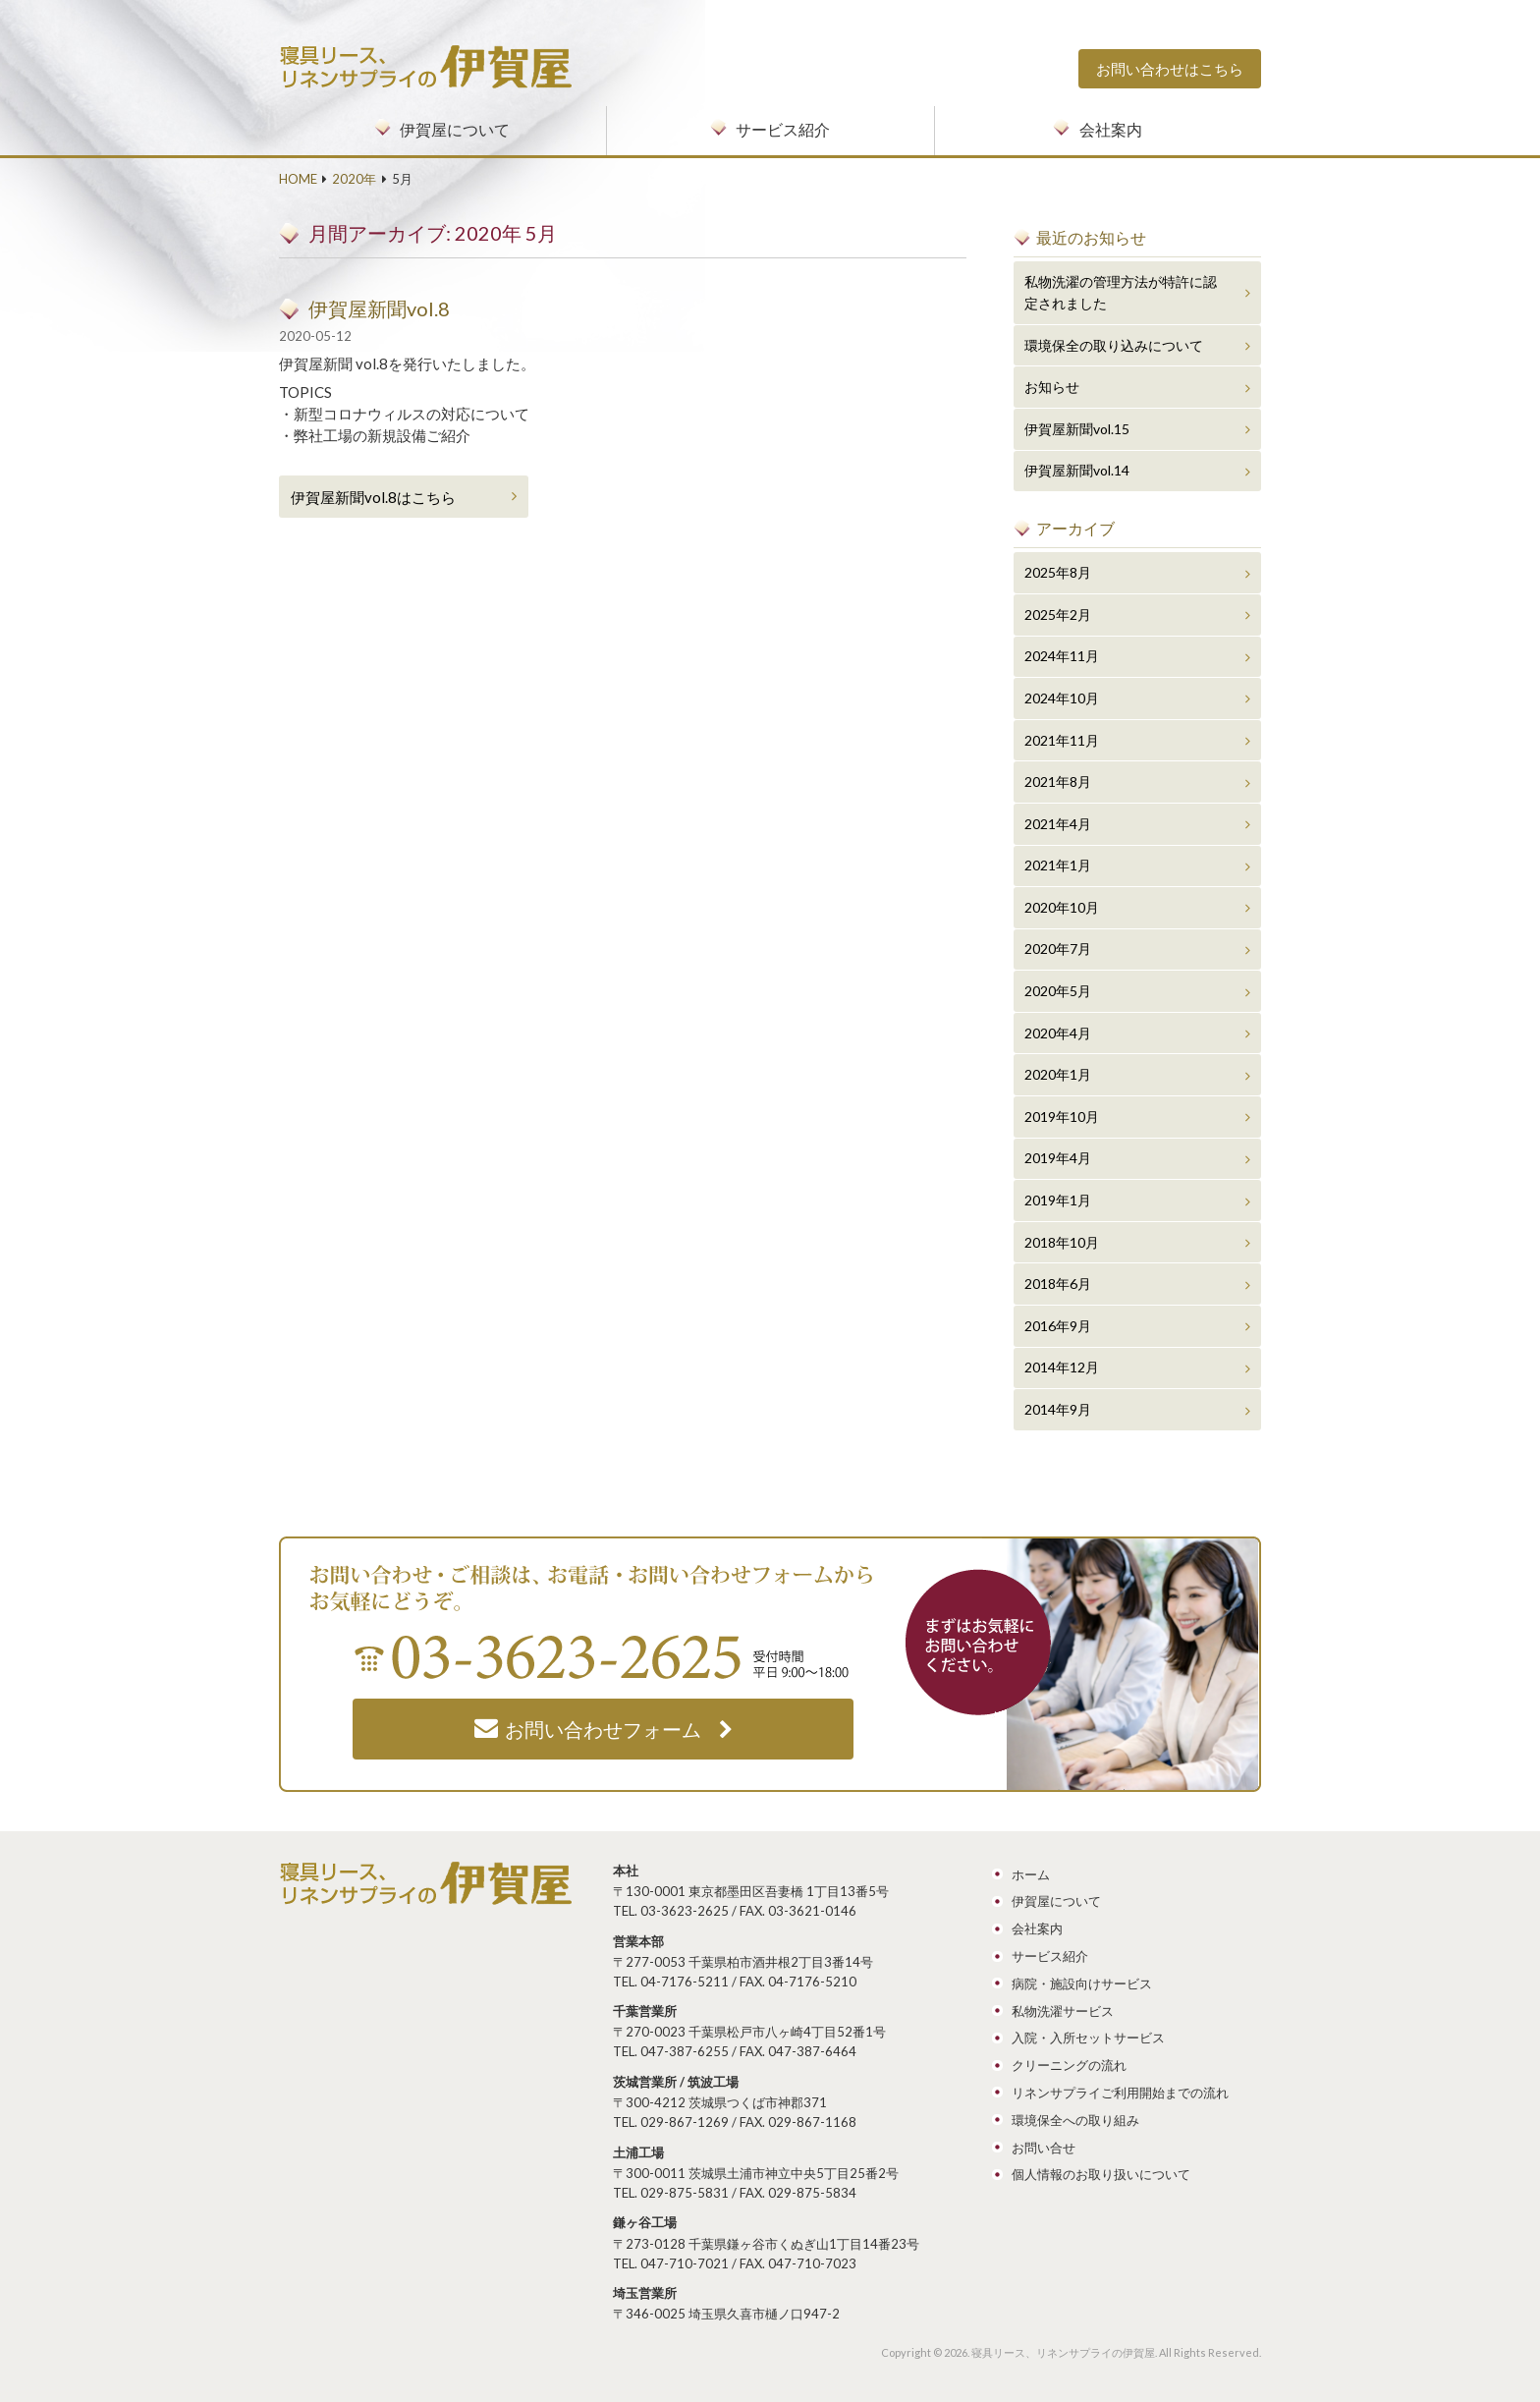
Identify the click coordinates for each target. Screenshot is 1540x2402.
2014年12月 (1061, 1367)
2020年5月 (1057, 990)
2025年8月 (1057, 572)
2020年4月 (1057, 1033)
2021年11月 (1061, 740)
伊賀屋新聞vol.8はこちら (373, 497)
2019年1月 (1057, 1200)
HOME (298, 179)
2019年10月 (1061, 1116)
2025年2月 (1057, 614)
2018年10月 (1061, 1242)
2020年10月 (1061, 907)
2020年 (354, 179)
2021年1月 (1057, 865)
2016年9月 (1057, 1325)
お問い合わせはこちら (1169, 69)
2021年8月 (1057, 781)
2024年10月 (1061, 698)
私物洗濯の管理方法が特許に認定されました (1120, 292)
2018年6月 (1057, 1283)
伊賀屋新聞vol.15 (1076, 428)
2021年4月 (1057, 823)
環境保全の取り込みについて (1113, 345)
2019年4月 (1057, 1157)
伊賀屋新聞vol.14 (1076, 470)
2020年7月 (1057, 948)
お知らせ (1051, 386)
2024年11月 (1061, 655)
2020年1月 (1057, 1074)
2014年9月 (1057, 1409)
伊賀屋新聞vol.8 (379, 308)
